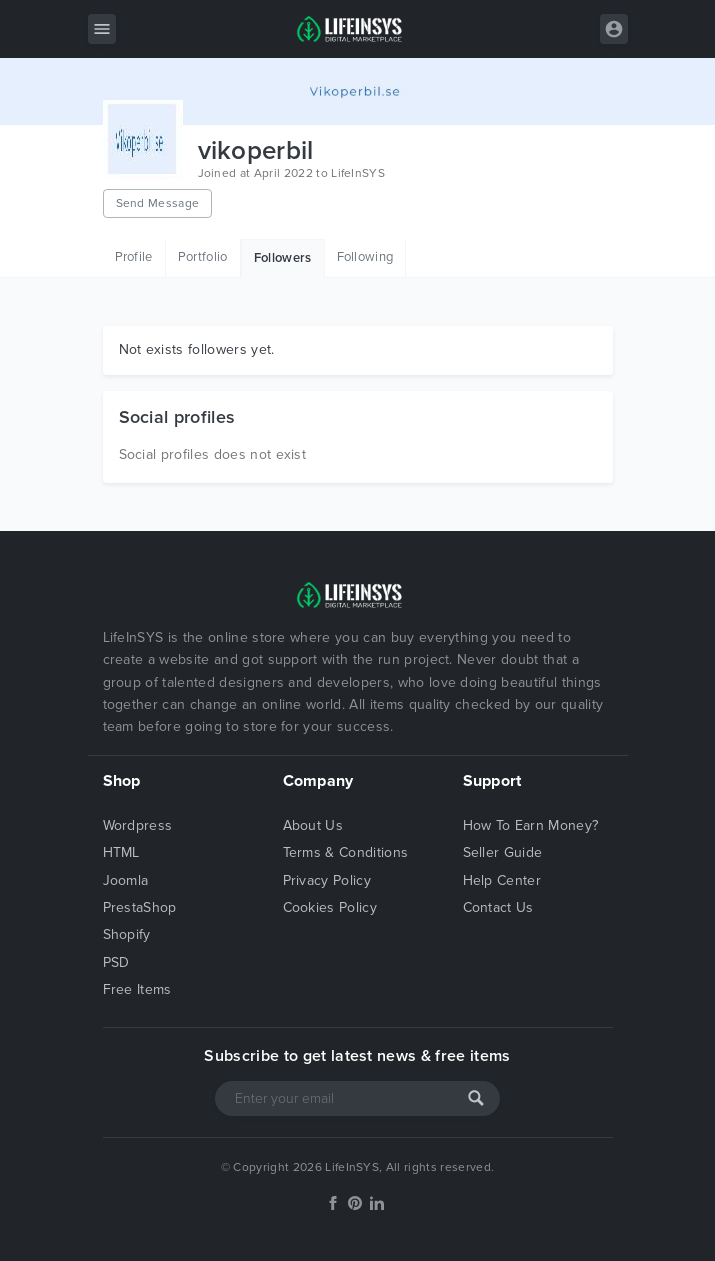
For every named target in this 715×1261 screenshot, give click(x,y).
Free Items (137, 989)
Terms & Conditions (346, 852)
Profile (134, 257)
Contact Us (498, 907)
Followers (283, 258)
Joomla (126, 880)
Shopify (127, 934)
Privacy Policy (327, 880)
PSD (116, 962)
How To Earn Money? (531, 825)
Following (365, 257)
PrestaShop (140, 907)
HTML (121, 852)
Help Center (502, 880)
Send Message (158, 203)
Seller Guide (503, 852)
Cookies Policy (330, 907)
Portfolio (203, 257)
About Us (313, 825)
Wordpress (138, 825)
